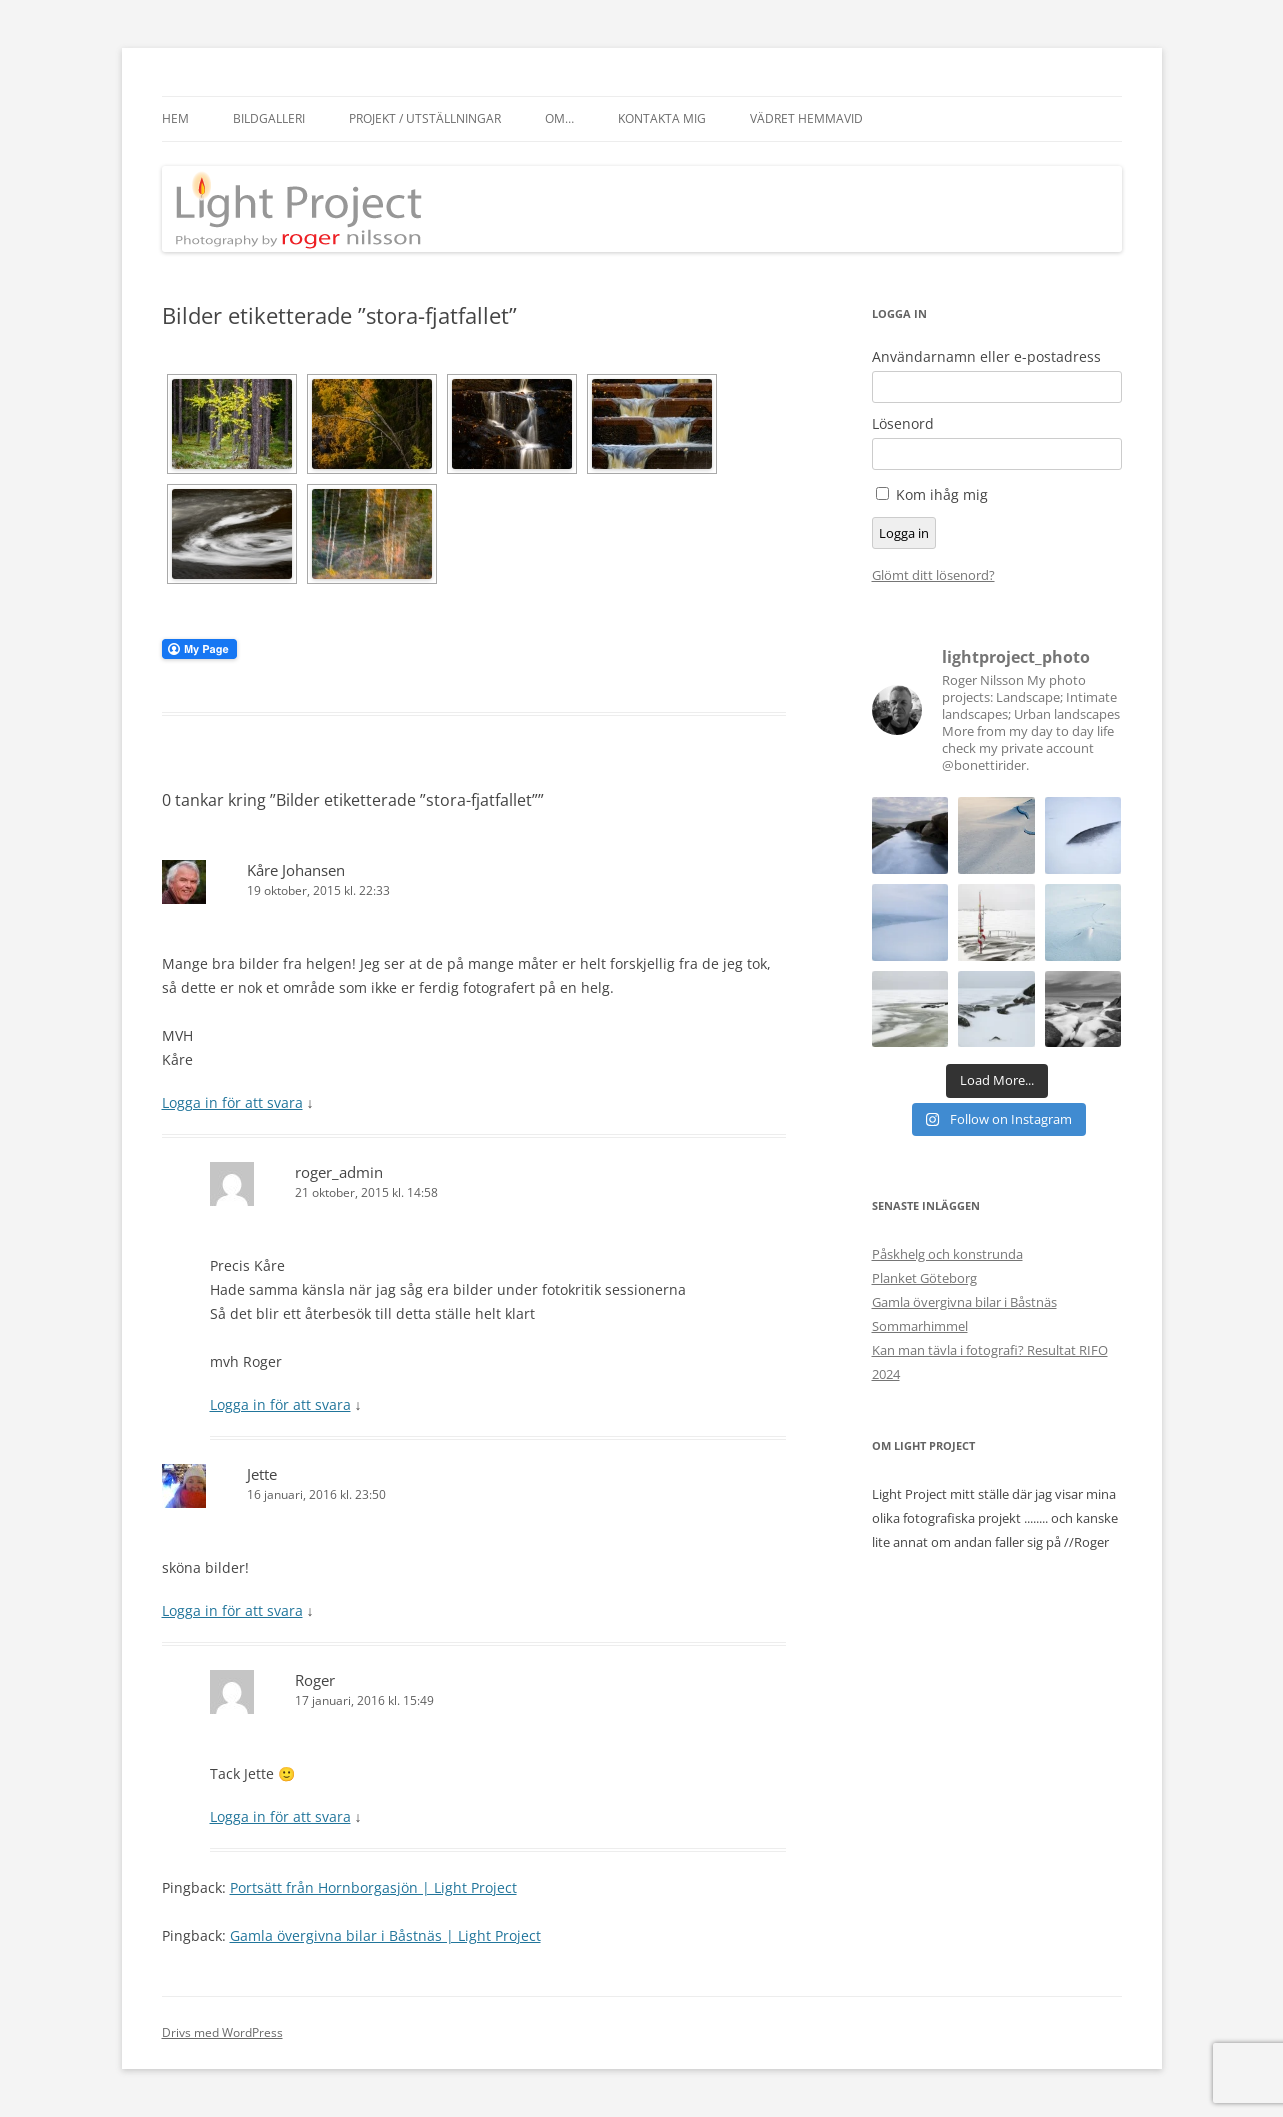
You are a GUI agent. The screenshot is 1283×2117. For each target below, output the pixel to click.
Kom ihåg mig (942, 494)
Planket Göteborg (924, 1278)
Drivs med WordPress (222, 2032)
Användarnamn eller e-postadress (986, 357)
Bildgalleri (269, 118)
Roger (315, 1680)
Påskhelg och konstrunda (947, 1254)
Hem (175, 118)
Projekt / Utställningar (425, 118)
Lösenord (903, 424)
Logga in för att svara (232, 1102)
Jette (262, 1474)
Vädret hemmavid (806, 118)
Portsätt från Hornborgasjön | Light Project (373, 1887)
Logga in (904, 533)
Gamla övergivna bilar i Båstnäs (964, 1302)
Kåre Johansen (296, 870)
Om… (559, 118)
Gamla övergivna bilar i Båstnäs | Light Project (385, 1935)
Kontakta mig (662, 118)
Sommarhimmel (920, 1326)
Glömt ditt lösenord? (933, 575)
